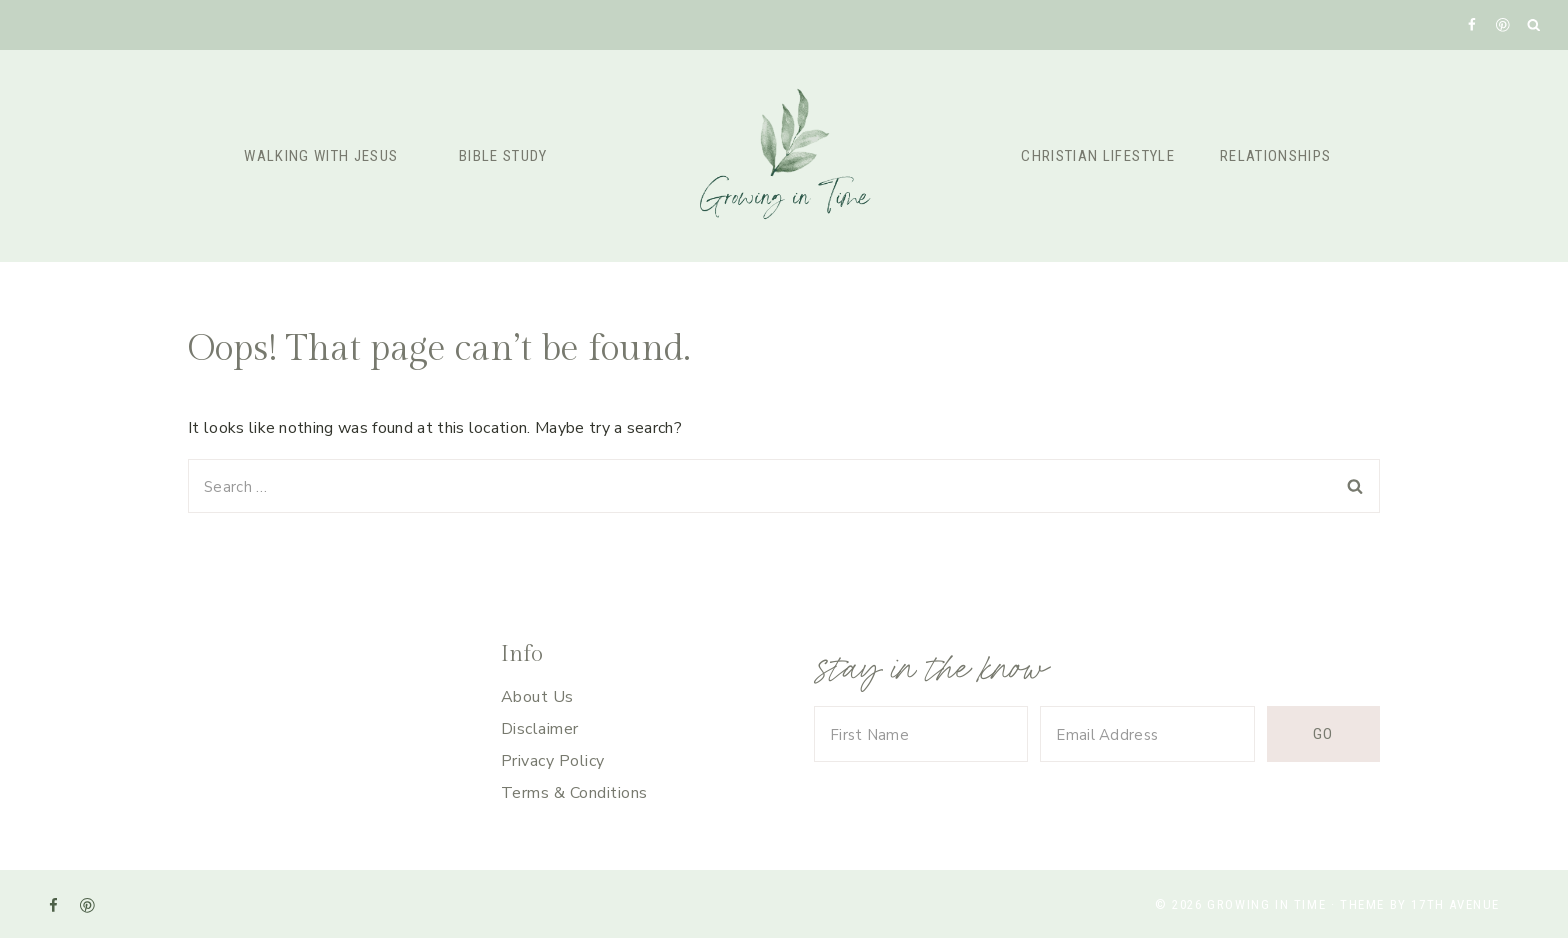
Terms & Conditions (574, 793)
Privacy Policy (553, 761)
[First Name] (921, 734)
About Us (537, 697)
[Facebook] (1471, 24)
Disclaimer (540, 729)
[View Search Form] (1534, 25)
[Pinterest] (1502, 24)
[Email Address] (1147, 734)
